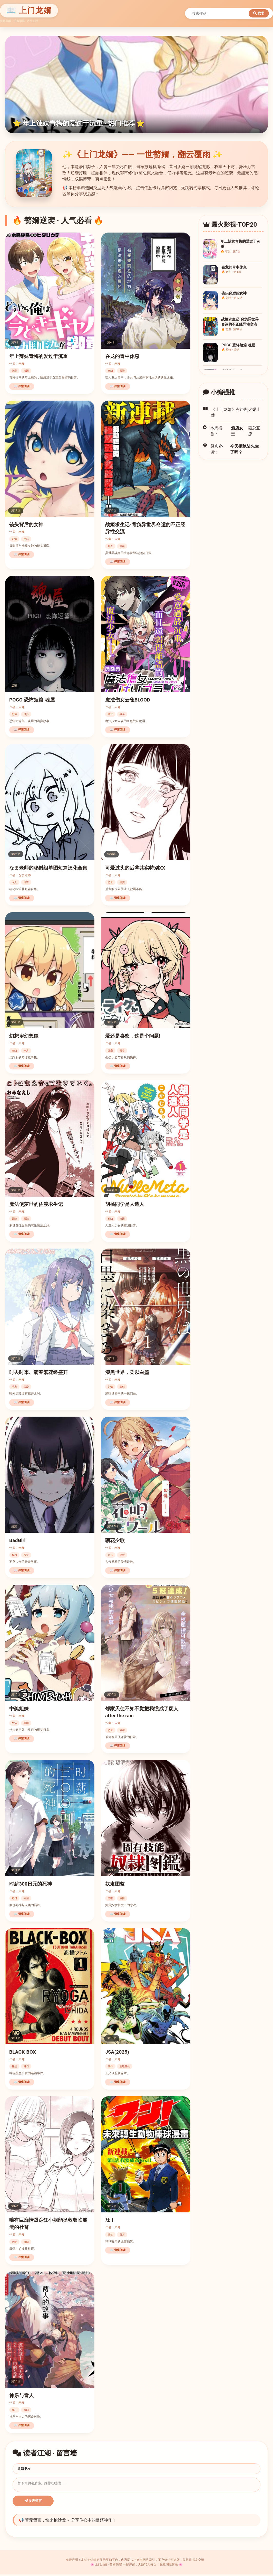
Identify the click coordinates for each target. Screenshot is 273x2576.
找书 (258, 13)
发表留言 (33, 2502)
